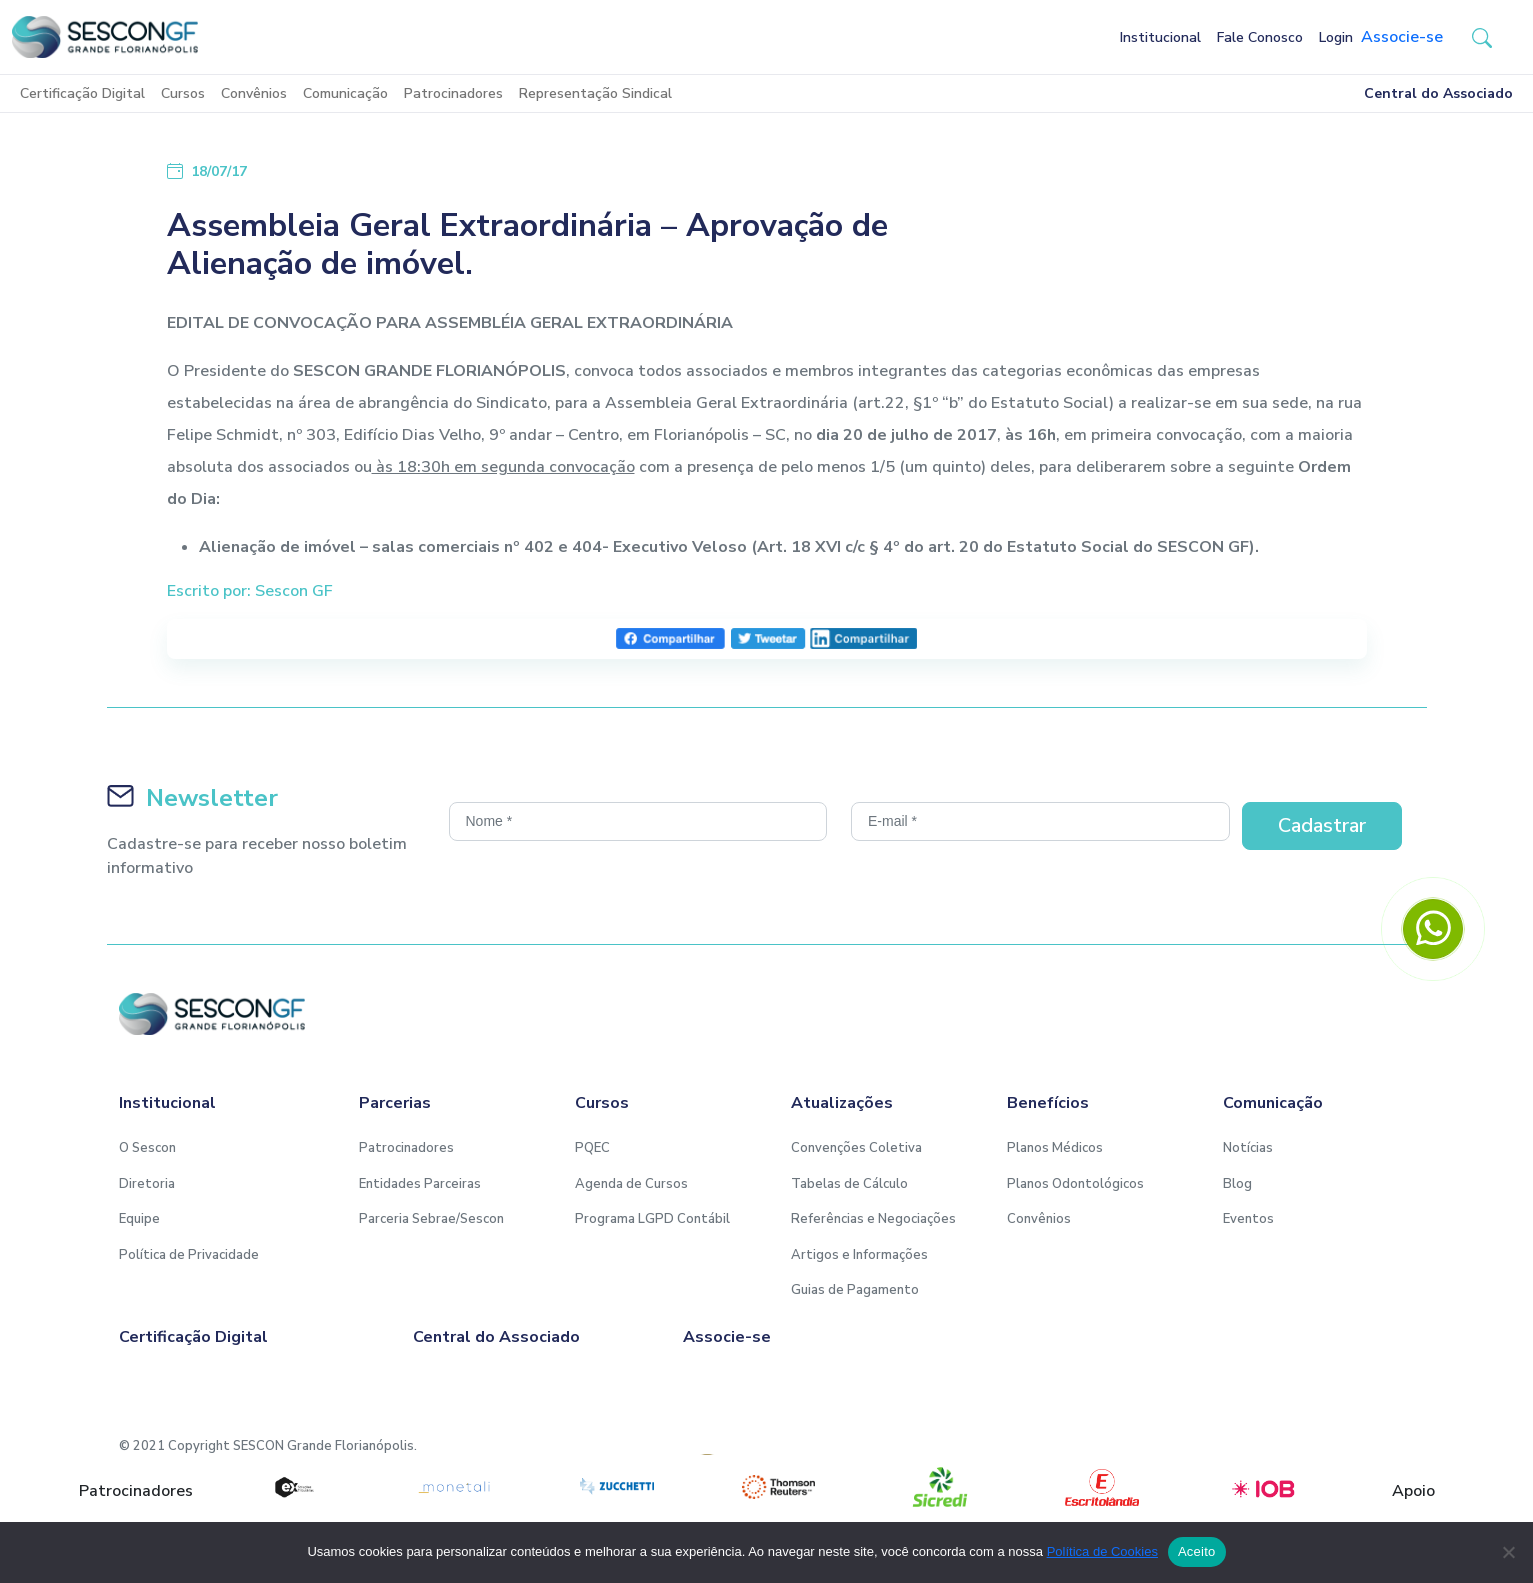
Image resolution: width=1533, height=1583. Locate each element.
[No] (1508, 1552)
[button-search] (1482, 37)
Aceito (1197, 1551)
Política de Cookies (1102, 1551)
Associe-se (1402, 37)
